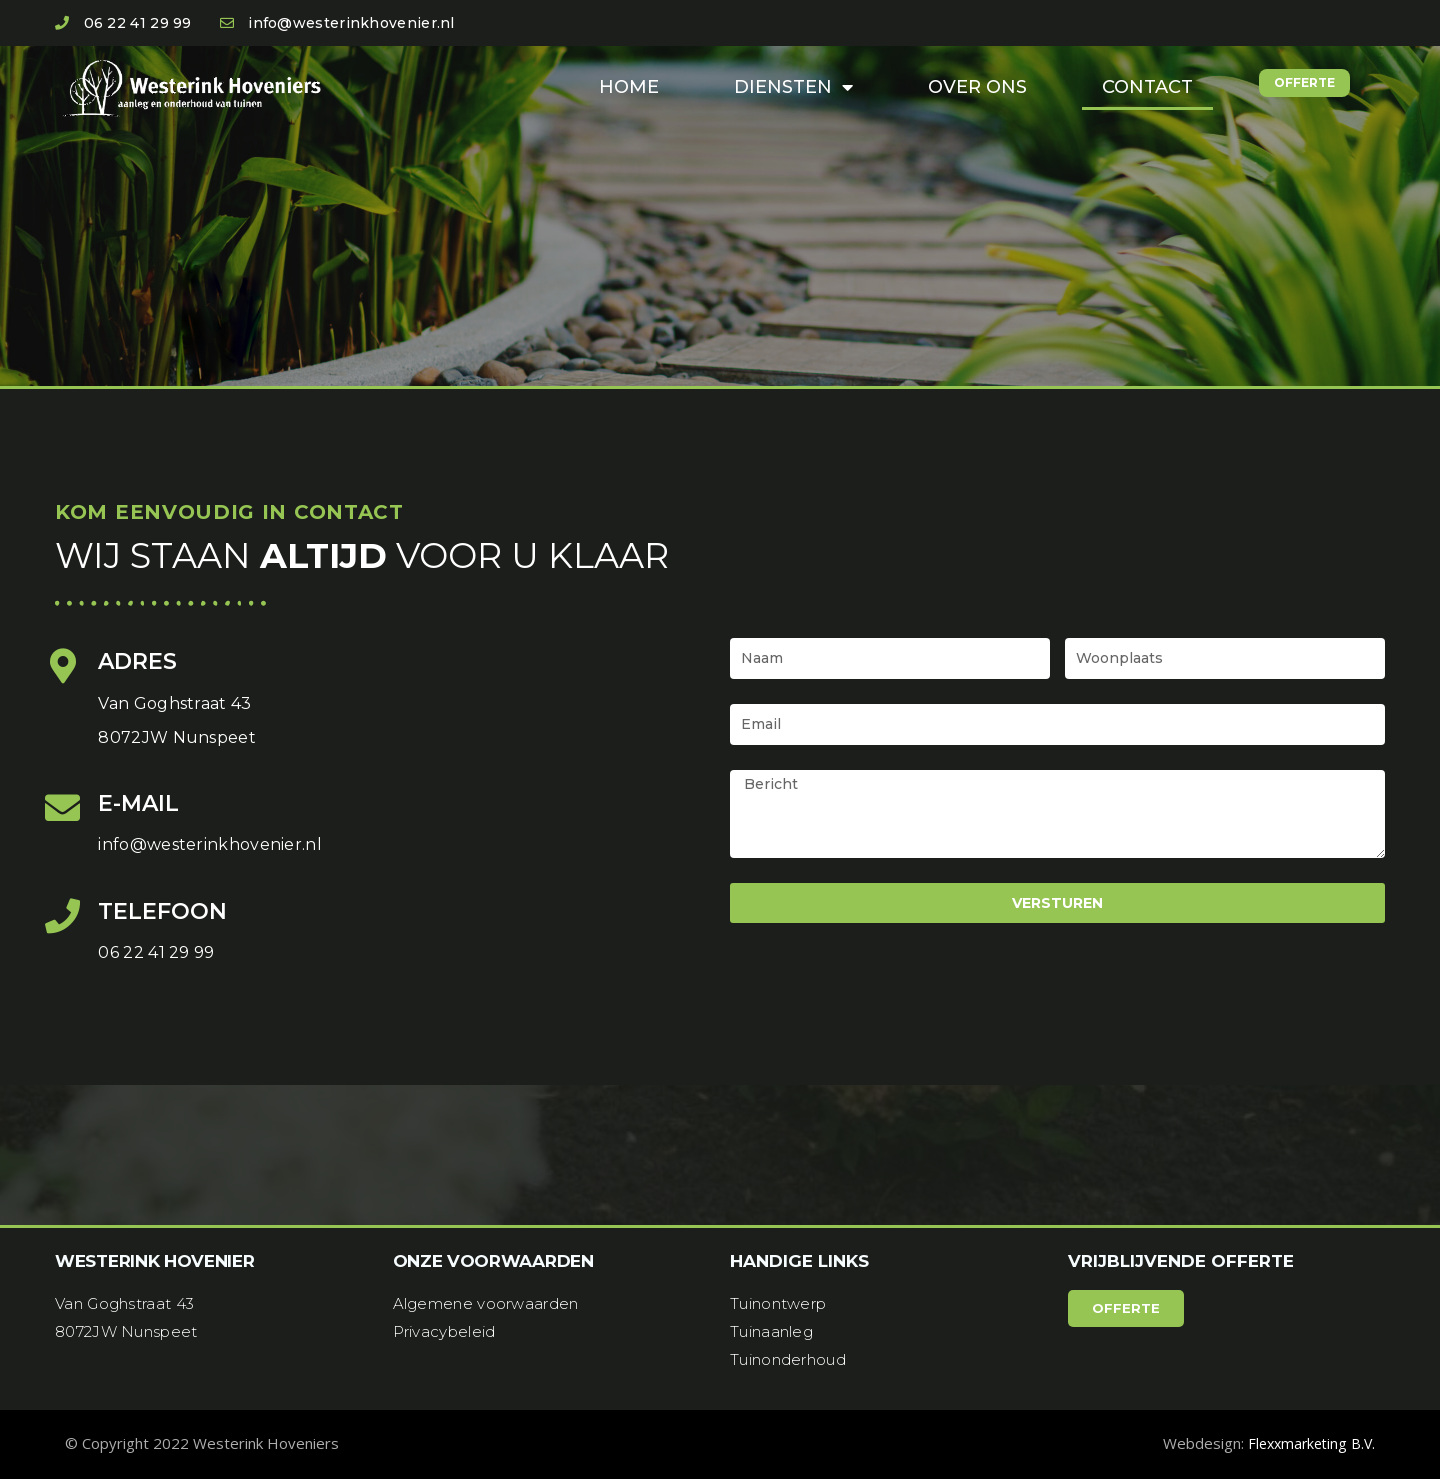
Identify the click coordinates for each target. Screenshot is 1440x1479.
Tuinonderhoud (788, 1359)
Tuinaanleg (771, 1331)
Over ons (977, 87)
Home (629, 87)
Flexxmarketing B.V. (1308, 1443)
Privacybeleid (444, 1331)
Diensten (793, 87)
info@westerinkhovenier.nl (210, 844)
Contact (1147, 87)
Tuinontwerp (778, 1303)
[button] (1304, 83)
